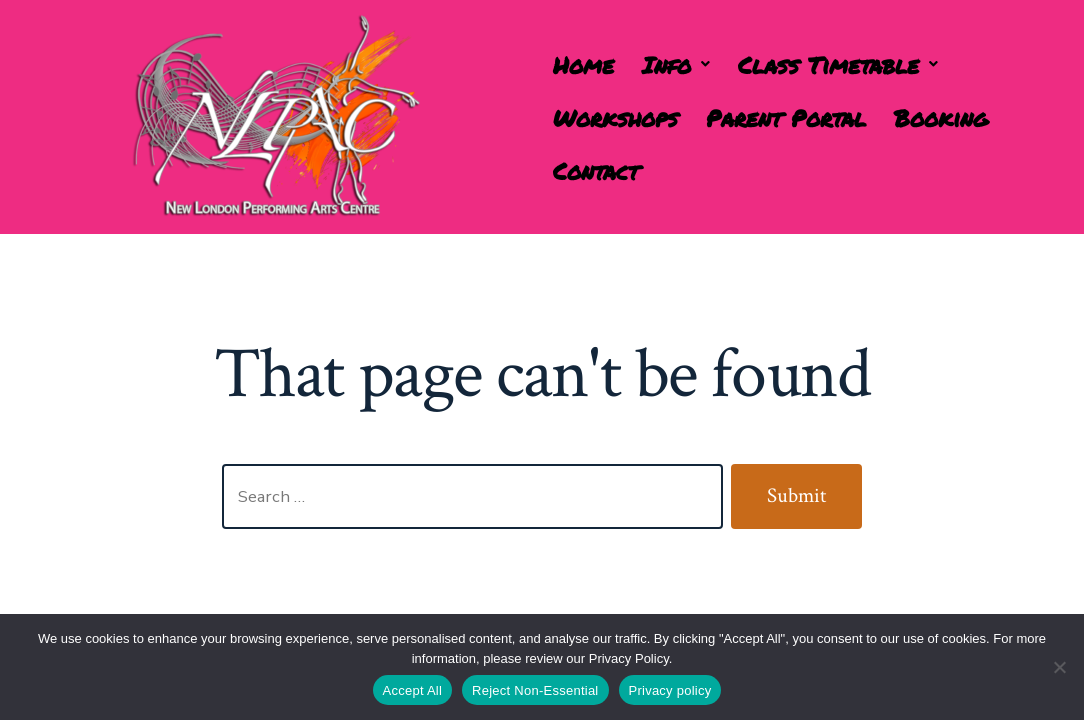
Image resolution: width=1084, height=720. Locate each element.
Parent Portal (786, 117)
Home (583, 64)
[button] (676, 64)
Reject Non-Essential (535, 690)
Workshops (615, 117)
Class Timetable (838, 64)
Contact (596, 170)
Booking (941, 117)
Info (676, 64)
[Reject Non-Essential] (1059, 667)
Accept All (413, 690)
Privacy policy (670, 690)
